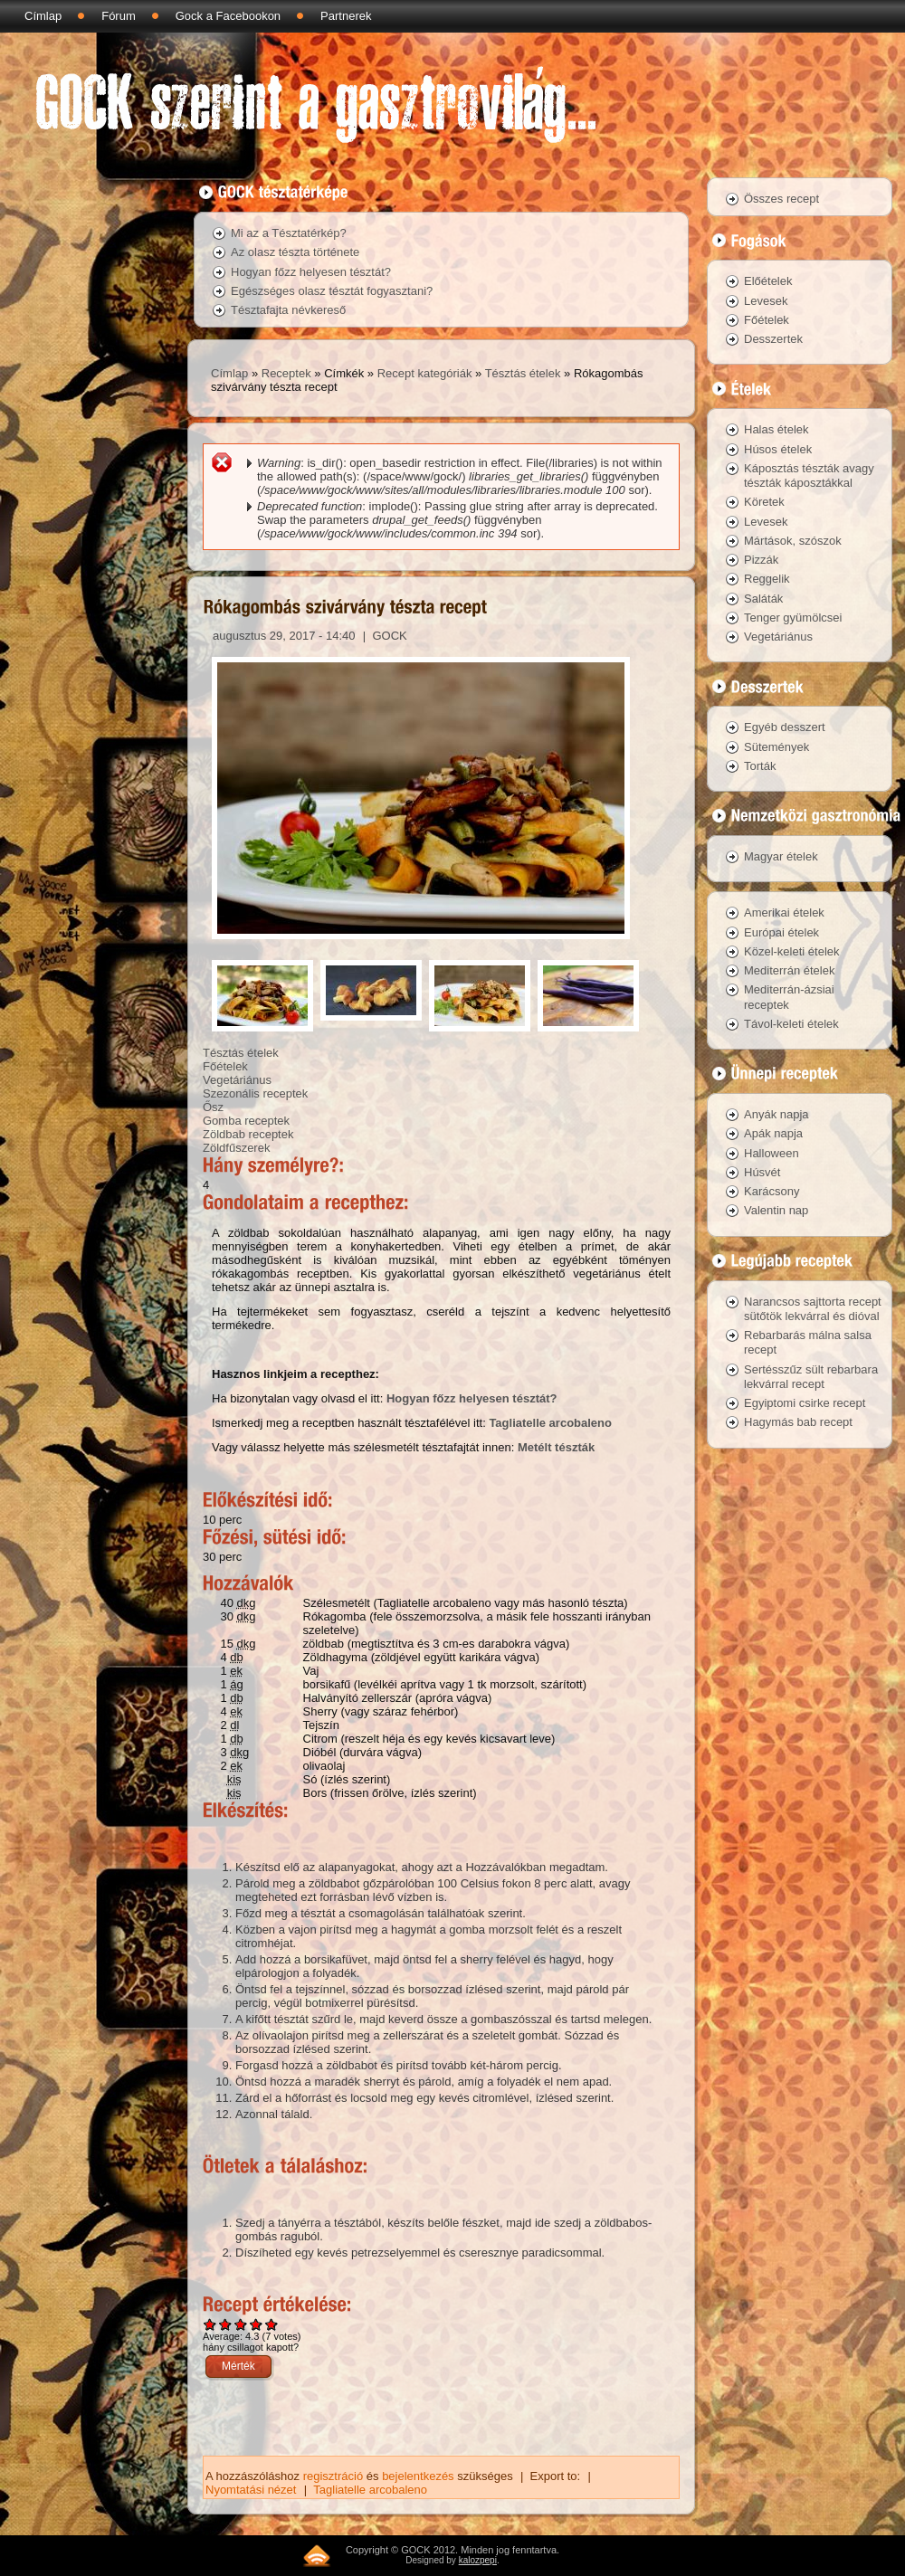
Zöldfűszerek (236, 1148)
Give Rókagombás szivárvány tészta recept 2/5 (225, 2324)
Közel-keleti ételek (792, 951)
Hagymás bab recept (798, 1422)
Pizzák (761, 559)
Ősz (213, 1107)
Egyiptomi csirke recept (804, 1403)
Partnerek (345, 16)
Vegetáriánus (237, 1080)
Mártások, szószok (793, 540)
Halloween (771, 1153)
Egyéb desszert (784, 727)
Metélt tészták (556, 1447)
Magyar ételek (781, 856)
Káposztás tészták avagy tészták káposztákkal (809, 475)
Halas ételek (776, 429)
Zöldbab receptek (248, 1134)
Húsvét (762, 1172)
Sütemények (776, 747)
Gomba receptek (246, 1120)
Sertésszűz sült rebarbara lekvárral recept (811, 1377)
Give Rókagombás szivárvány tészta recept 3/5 (241, 2324)
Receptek (286, 373)
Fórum (118, 16)
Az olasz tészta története (295, 252)
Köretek (764, 502)
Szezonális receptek (255, 1093)
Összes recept (781, 198)
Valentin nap (776, 1210)
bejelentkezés (418, 2476)
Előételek (768, 281)
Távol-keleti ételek (791, 1024)
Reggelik (767, 578)
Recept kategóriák (424, 373)
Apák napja (773, 1133)
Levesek (765, 301)
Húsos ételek (778, 449)
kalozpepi (478, 2560)
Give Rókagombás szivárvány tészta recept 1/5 (210, 2324)
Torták (760, 766)
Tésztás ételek (523, 373)
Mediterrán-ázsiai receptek (789, 997)
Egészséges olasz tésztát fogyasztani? (332, 291)
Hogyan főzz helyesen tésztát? (311, 272)
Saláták (763, 598)
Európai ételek (781, 932)
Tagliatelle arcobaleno (550, 1423)
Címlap (43, 16)
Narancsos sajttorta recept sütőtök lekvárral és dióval (812, 1309)
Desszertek (773, 339)
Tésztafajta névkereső (288, 310)
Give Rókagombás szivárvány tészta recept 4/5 (256, 2324)
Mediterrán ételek (789, 970)
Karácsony (771, 1191)
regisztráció (333, 2476)
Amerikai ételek (784, 912)
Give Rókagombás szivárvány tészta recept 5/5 (272, 2324)
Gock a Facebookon (228, 16)
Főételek (225, 1066)
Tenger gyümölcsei (793, 617)
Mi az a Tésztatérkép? (289, 233)
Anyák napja (776, 1114)
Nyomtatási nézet (250, 2489)
